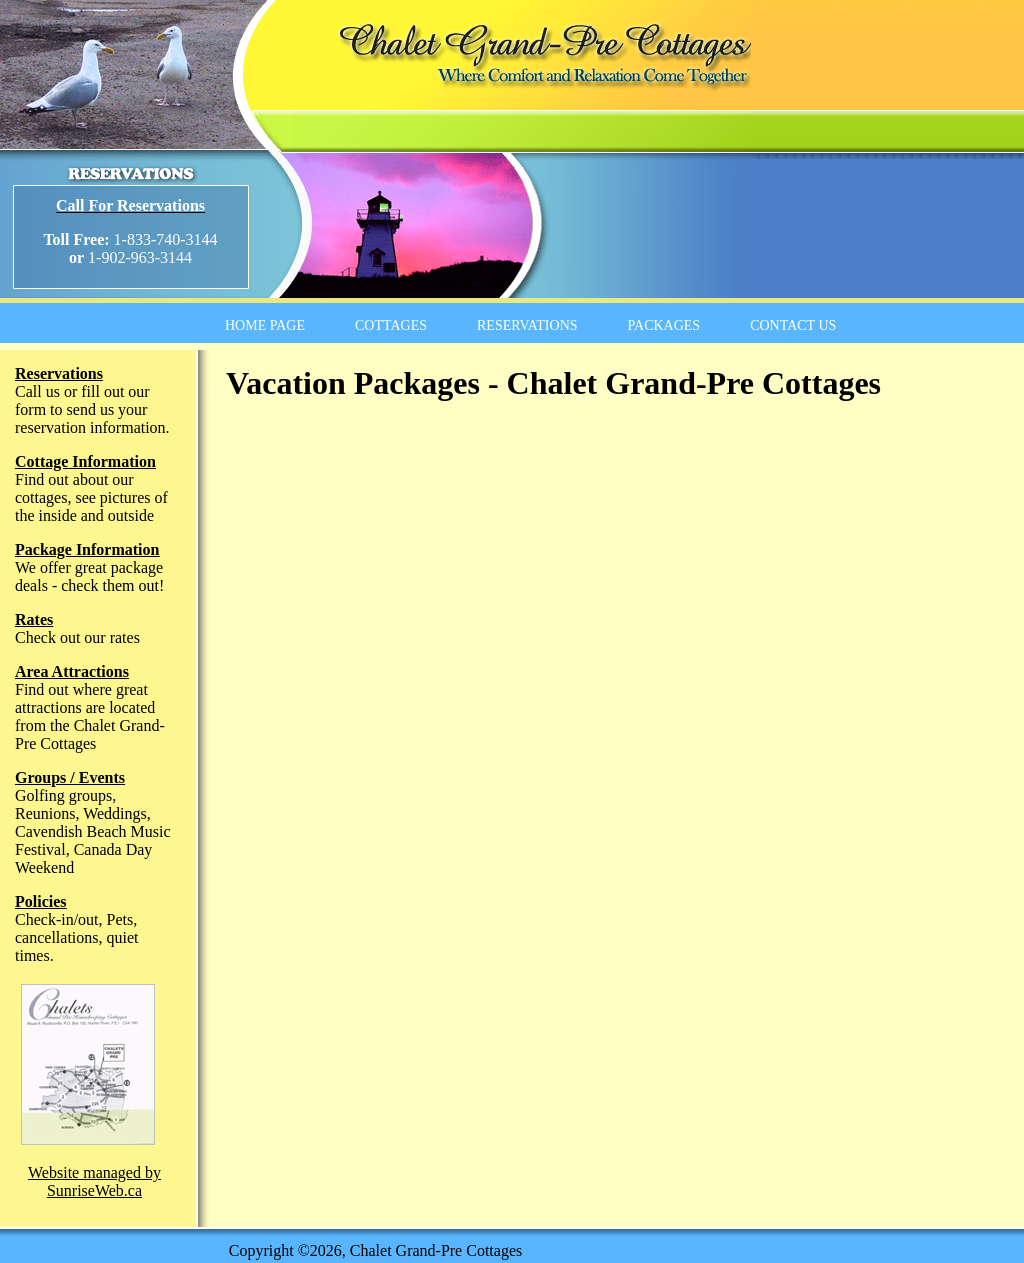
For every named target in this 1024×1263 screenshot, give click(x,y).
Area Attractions (72, 671)
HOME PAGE (265, 325)
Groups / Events (70, 777)
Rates (34, 619)
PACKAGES (664, 325)
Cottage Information (85, 461)
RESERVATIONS (527, 325)
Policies (41, 901)
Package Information (87, 549)
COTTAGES (391, 325)
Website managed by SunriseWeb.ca (94, 1181)
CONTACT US (793, 325)
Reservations (59, 373)
